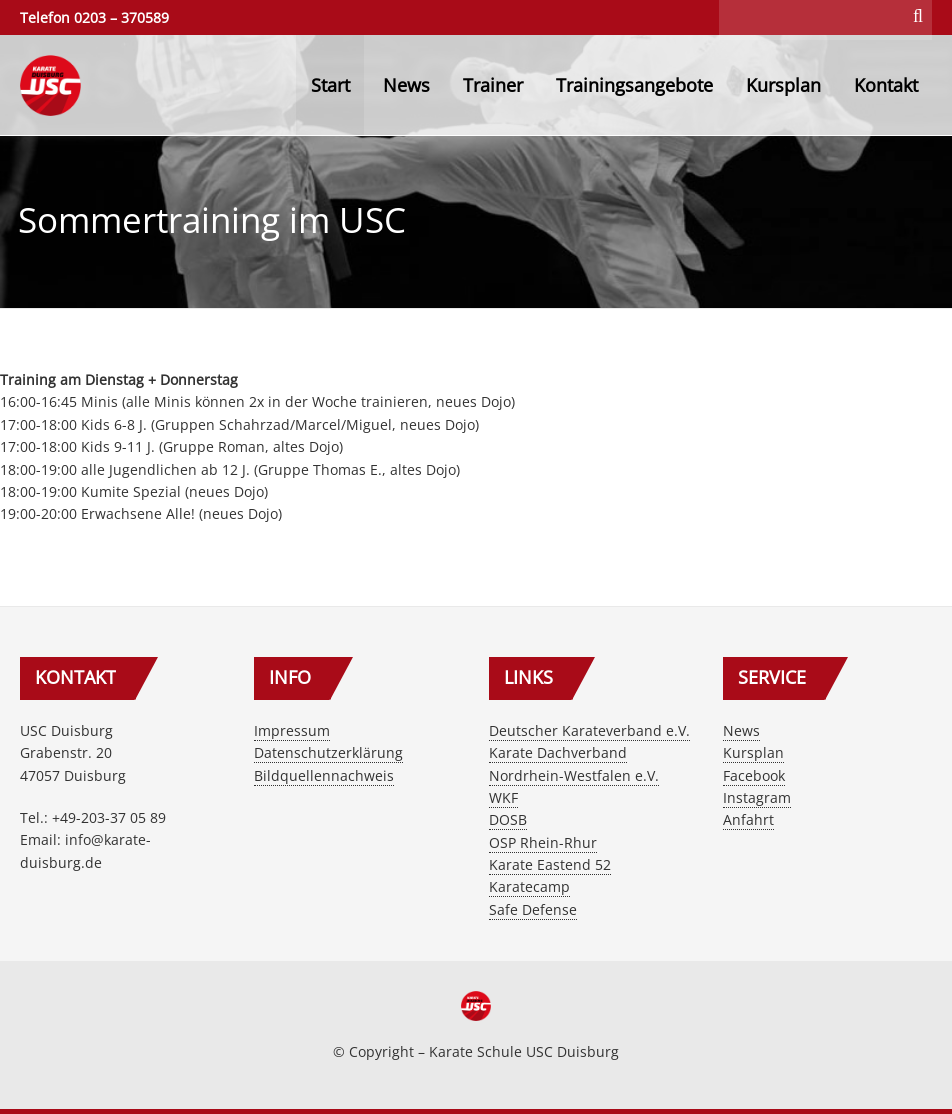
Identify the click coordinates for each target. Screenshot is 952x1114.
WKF (503, 797)
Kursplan (783, 85)
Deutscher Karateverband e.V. (589, 730)
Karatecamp (529, 886)
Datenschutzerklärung (328, 752)
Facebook (754, 775)
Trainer (493, 85)
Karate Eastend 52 (550, 864)
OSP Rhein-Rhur (543, 842)
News (406, 85)
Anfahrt (748, 819)
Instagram (757, 797)
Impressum (292, 730)
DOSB (508, 819)
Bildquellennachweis (324, 775)
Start (330, 85)
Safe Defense (533, 909)
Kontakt (886, 85)
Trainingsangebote (634, 85)
